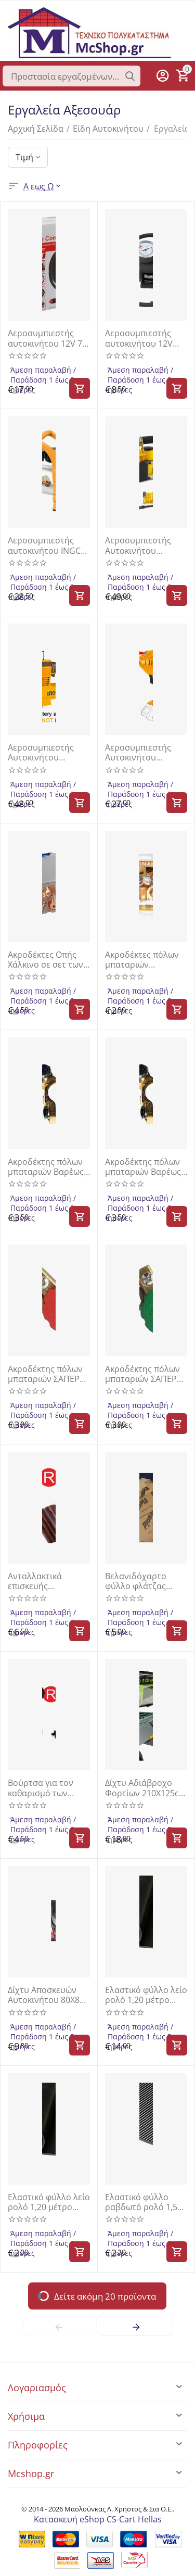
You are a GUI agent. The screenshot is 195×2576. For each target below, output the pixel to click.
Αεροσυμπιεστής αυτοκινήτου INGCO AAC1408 (47, 545)
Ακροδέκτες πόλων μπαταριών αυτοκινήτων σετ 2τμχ (142, 960)
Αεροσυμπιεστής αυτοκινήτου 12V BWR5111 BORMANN (145, 338)
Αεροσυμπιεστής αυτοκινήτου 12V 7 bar (45, 338)
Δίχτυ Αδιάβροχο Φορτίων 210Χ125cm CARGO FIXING (146, 1788)
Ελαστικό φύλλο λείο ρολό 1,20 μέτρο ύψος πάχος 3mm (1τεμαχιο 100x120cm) (146, 1995)
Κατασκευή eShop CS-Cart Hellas (98, 2519)
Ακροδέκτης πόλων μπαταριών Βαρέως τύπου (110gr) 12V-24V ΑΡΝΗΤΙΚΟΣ (46, 1167)
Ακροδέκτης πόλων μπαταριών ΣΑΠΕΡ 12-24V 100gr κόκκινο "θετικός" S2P (45, 1374)
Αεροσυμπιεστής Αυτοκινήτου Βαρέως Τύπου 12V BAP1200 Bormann (142, 545)
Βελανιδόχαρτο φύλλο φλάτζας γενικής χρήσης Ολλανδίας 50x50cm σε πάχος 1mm (145, 1581)
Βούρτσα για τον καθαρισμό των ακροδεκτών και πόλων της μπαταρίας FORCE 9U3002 (42, 1788)
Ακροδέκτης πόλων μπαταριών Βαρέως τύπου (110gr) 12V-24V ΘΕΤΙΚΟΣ (143, 1167)
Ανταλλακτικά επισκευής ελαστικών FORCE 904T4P (42, 1581)
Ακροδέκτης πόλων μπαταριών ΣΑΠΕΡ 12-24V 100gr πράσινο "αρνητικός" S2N (146, 1374)
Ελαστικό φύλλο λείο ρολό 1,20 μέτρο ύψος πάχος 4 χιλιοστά (49, 2202)
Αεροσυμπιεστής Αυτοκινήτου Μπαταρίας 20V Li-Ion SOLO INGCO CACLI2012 (44, 753)
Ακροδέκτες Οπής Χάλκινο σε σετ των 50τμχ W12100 (45, 960)
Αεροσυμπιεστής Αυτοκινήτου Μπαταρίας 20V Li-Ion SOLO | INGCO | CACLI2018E (144, 753)
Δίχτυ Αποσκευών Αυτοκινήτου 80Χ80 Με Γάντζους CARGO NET (48, 1995)
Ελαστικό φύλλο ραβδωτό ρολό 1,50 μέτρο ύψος (143, 2202)
